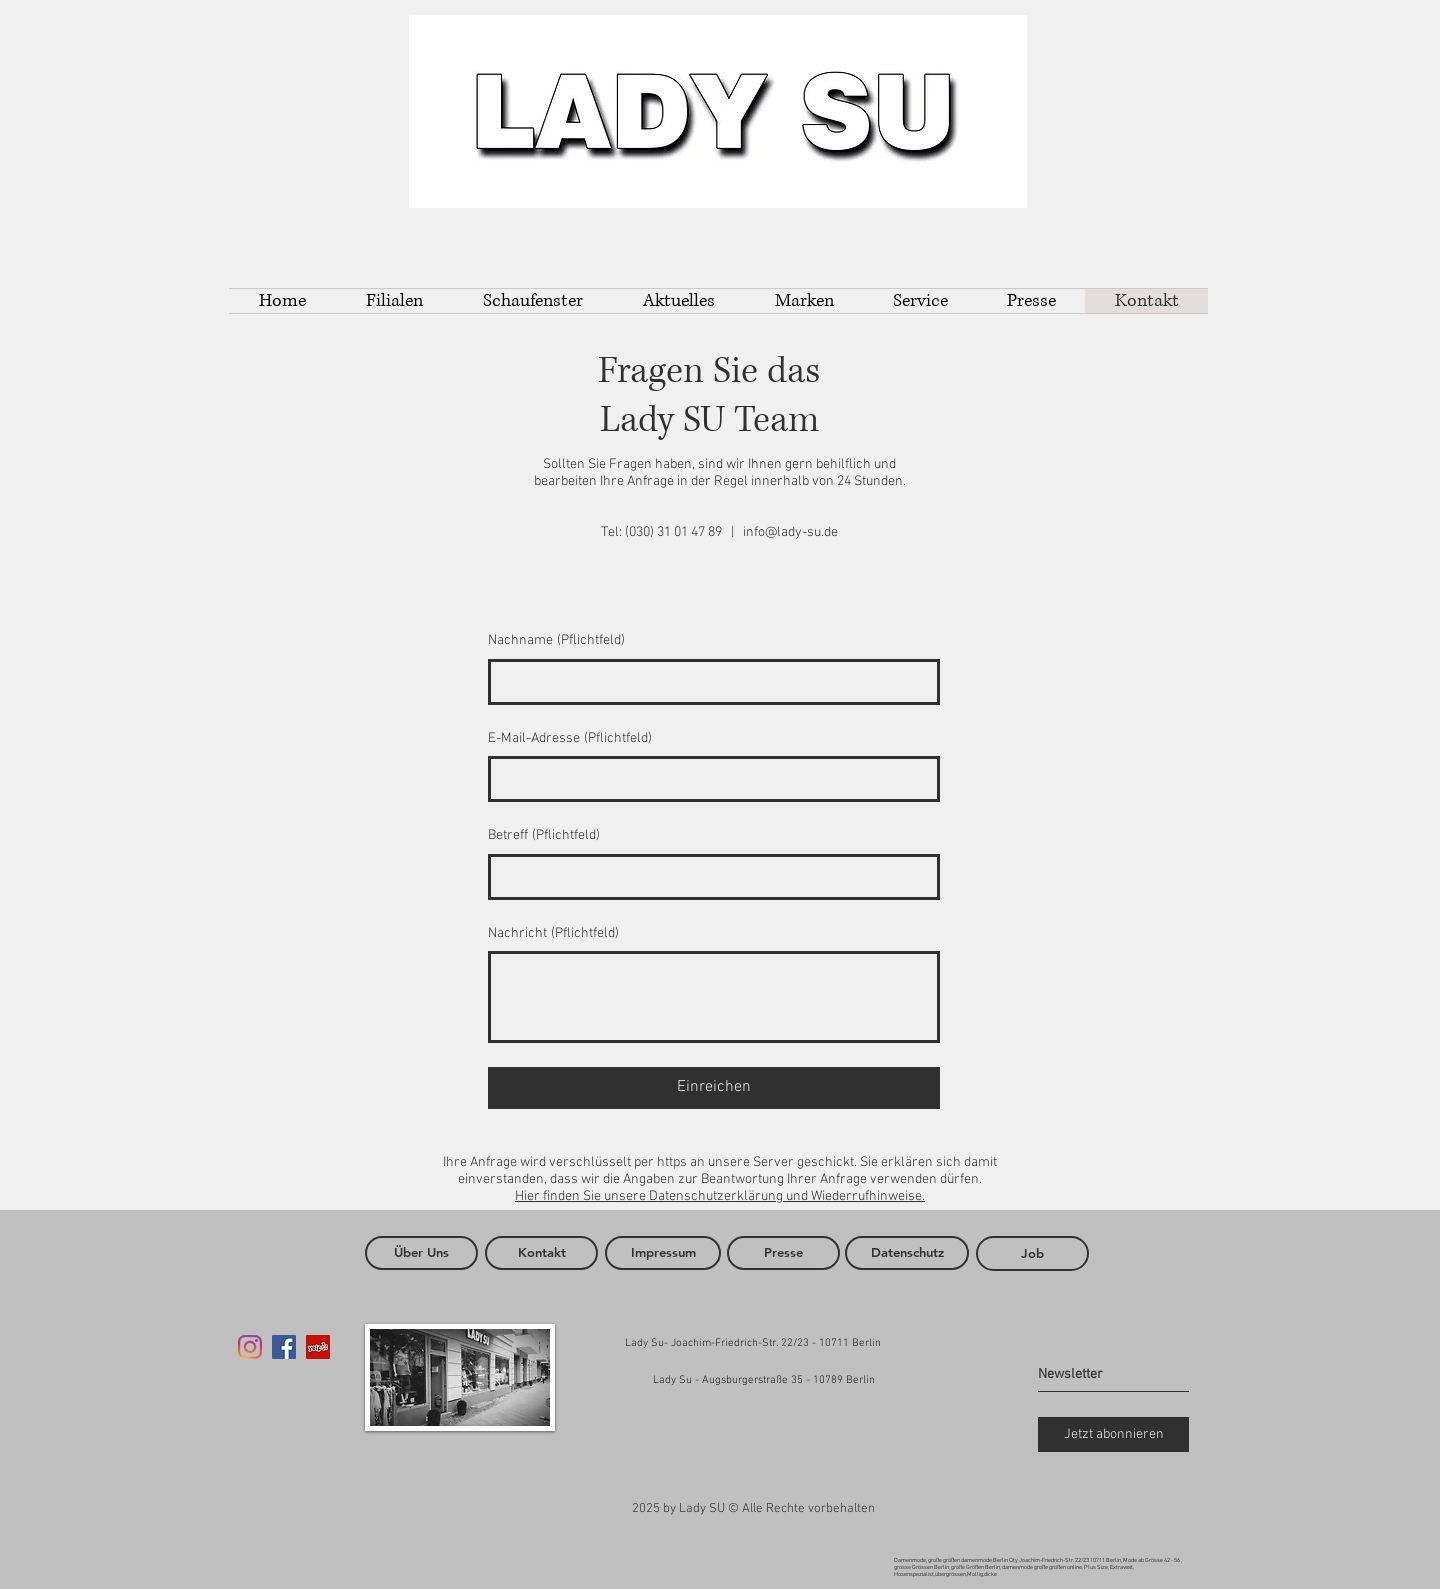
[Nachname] (708, 682)
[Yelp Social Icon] (318, 1347)
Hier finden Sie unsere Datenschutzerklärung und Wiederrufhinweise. (720, 1196)
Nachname (556, 641)
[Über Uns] (421, 1253)
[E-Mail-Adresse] (708, 779)
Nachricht (553, 934)
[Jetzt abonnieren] (1113, 1434)
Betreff (544, 836)
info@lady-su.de (790, 532)
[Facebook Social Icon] (284, 1347)
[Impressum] (663, 1253)
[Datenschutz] (907, 1253)
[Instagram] (250, 1347)
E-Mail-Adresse (570, 739)
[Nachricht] (714, 997)
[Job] (1032, 1253)
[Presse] (783, 1253)
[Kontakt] (541, 1253)
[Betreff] (708, 877)
